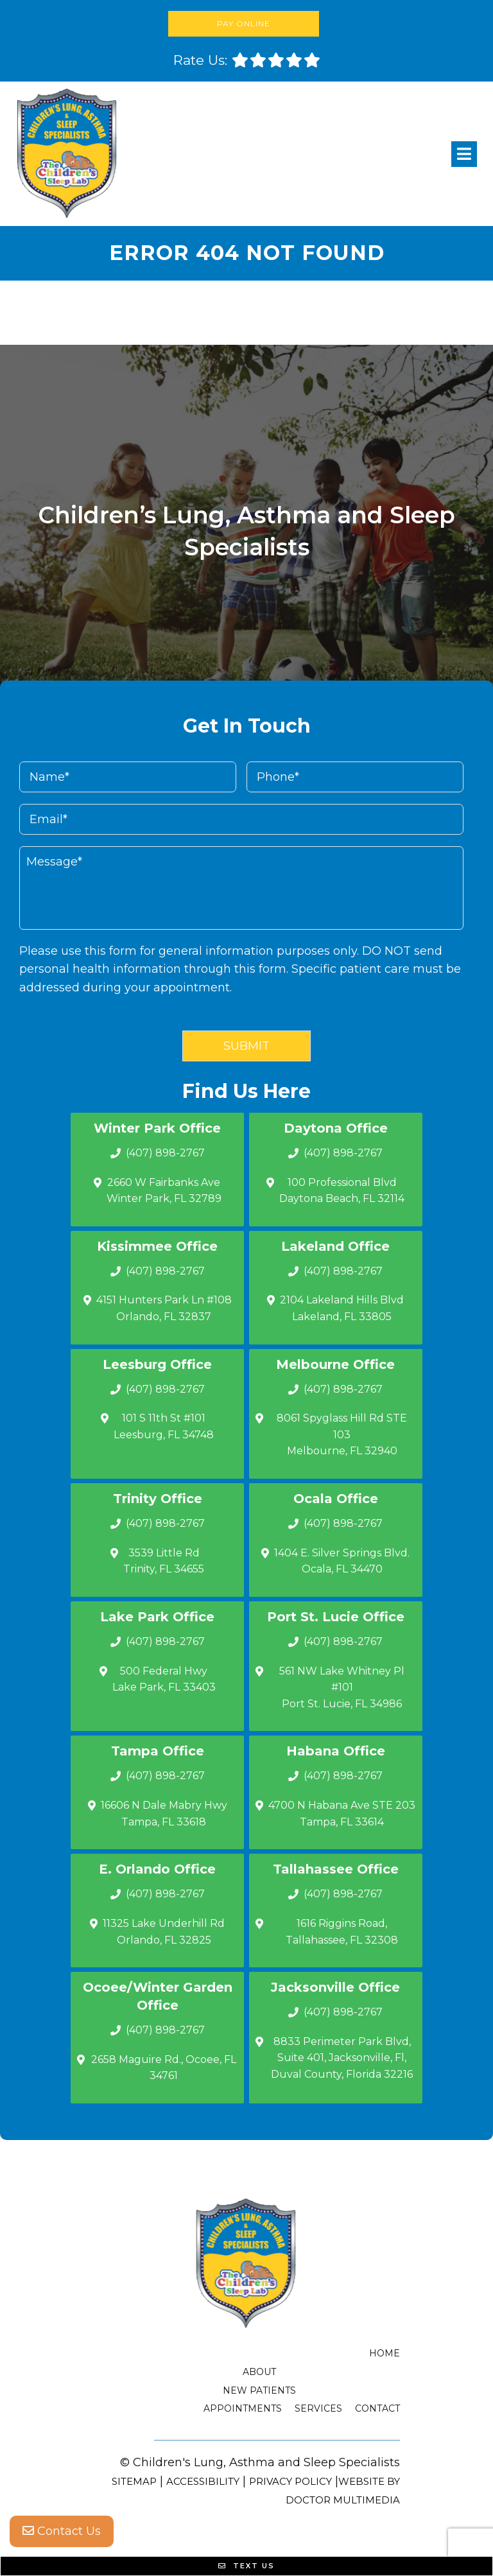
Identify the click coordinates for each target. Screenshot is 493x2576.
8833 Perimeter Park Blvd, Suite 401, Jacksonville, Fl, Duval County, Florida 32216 (342, 2057)
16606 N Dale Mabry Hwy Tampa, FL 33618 (164, 1813)
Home (384, 2353)
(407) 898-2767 (165, 1153)
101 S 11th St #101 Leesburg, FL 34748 (164, 1426)
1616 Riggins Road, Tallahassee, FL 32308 (342, 1931)
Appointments (242, 2408)
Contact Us (61, 2531)
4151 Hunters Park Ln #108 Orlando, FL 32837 (164, 1308)
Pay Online (243, 23)
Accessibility (202, 2481)
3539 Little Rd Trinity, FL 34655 (163, 1561)
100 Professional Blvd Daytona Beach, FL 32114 (341, 1190)
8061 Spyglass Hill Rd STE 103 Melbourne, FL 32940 (342, 1434)
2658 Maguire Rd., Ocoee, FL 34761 (163, 2067)
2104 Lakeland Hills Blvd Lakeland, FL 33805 (342, 1308)
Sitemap (134, 2481)
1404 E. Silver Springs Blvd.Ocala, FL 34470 (342, 1561)
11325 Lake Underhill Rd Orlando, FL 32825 (164, 1931)
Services (318, 2408)
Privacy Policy (290, 2481)
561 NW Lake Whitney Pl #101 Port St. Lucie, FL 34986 (341, 1687)
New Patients (259, 2390)
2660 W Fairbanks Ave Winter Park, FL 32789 (164, 1190)
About (259, 2372)
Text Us (246, 2565)
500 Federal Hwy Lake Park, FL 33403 (164, 1679)
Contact (377, 2408)
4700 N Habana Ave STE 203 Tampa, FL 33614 (341, 1813)
